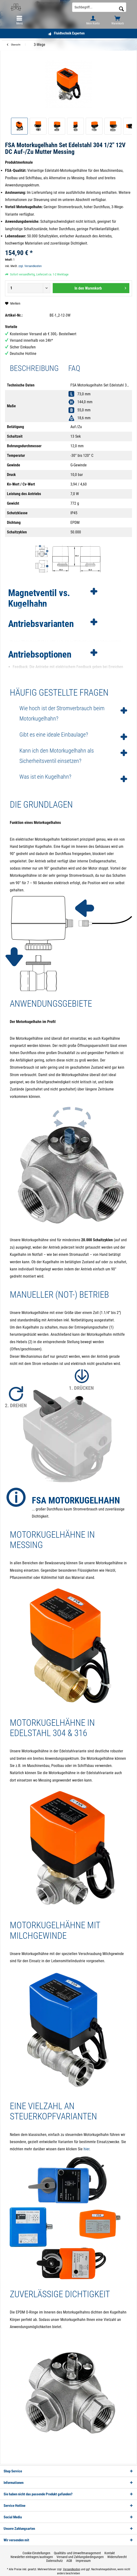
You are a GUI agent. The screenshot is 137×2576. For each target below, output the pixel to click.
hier (86, 2149)
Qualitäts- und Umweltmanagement (77, 2553)
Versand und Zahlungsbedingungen (80, 2557)
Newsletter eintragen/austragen (32, 2557)
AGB (69, 2561)
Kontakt (109, 2553)
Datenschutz (54, 2561)
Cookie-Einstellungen (36, 2553)
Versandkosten (71, 2569)
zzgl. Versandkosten (30, 266)
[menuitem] (117, 20)
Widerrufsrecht (117, 2557)
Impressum (83, 2561)
